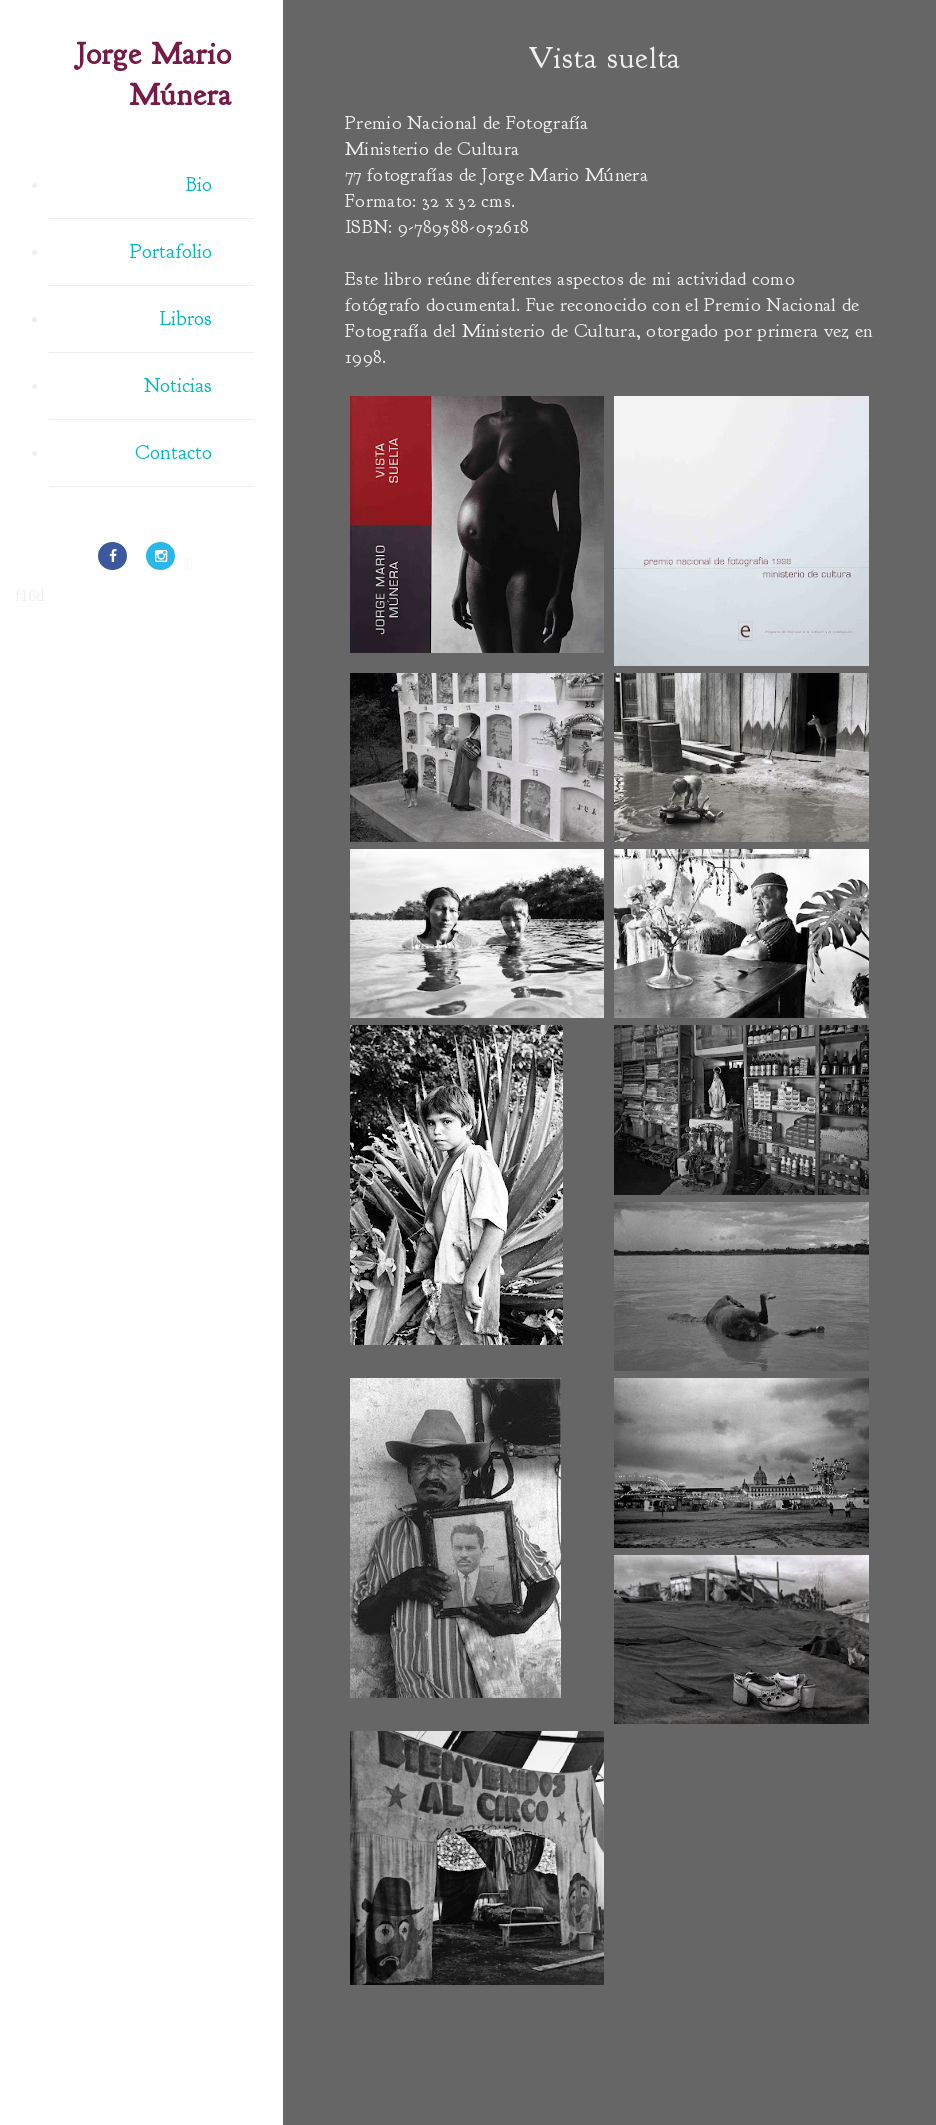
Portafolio (171, 251)
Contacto (173, 452)
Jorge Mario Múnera (154, 74)
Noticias (178, 385)
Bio (199, 184)
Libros (186, 318)
